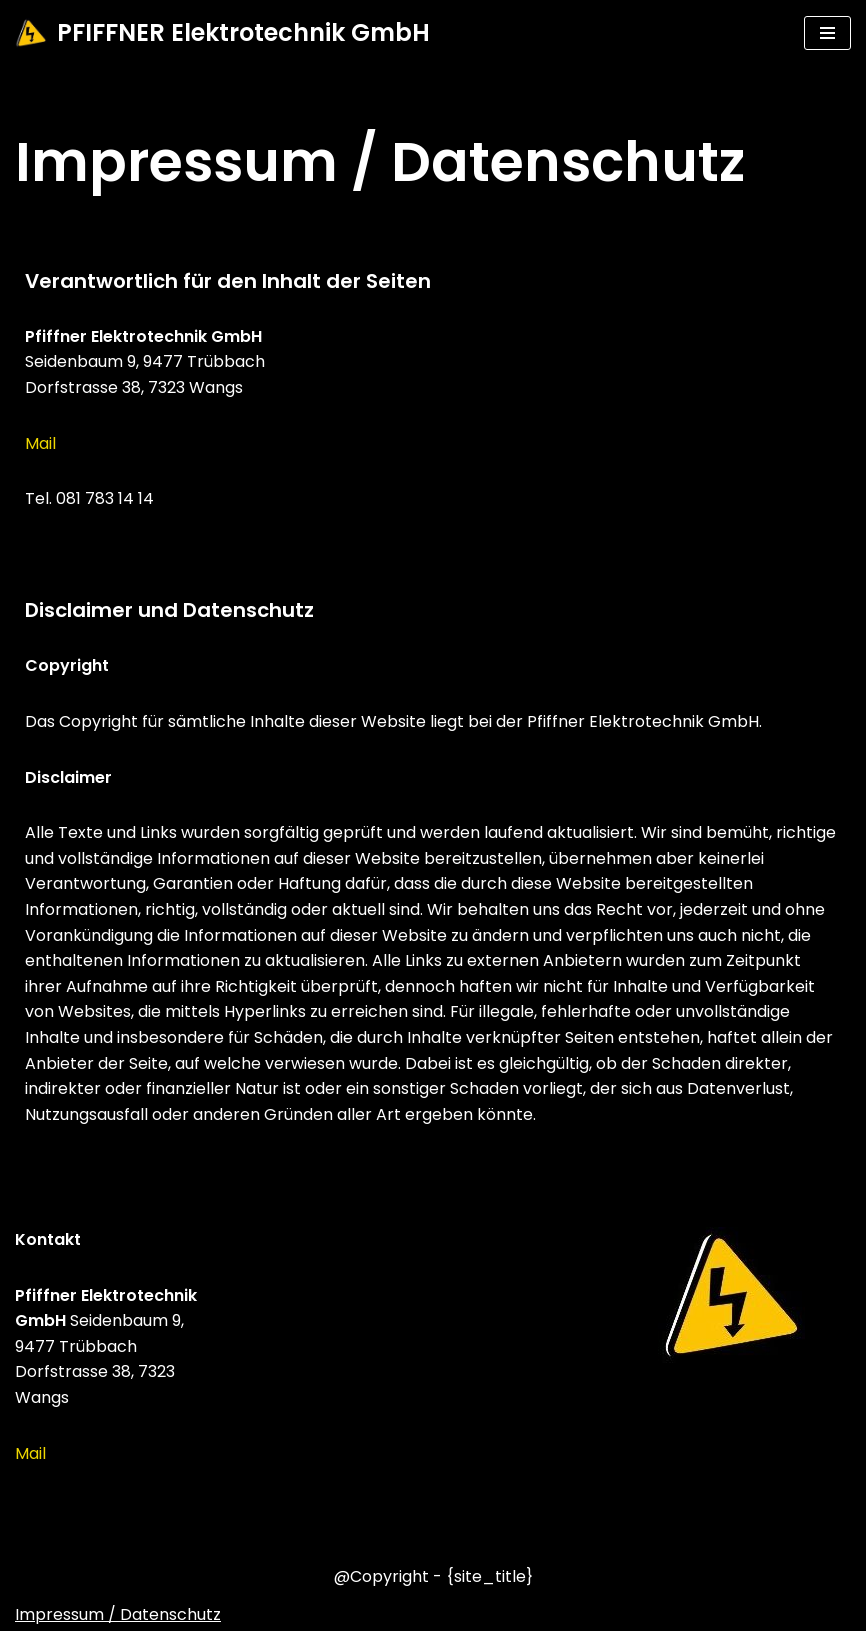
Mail (40, 443)
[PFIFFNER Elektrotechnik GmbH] (222, 33)
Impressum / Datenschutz (118, 1614)
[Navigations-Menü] (827, 33)
